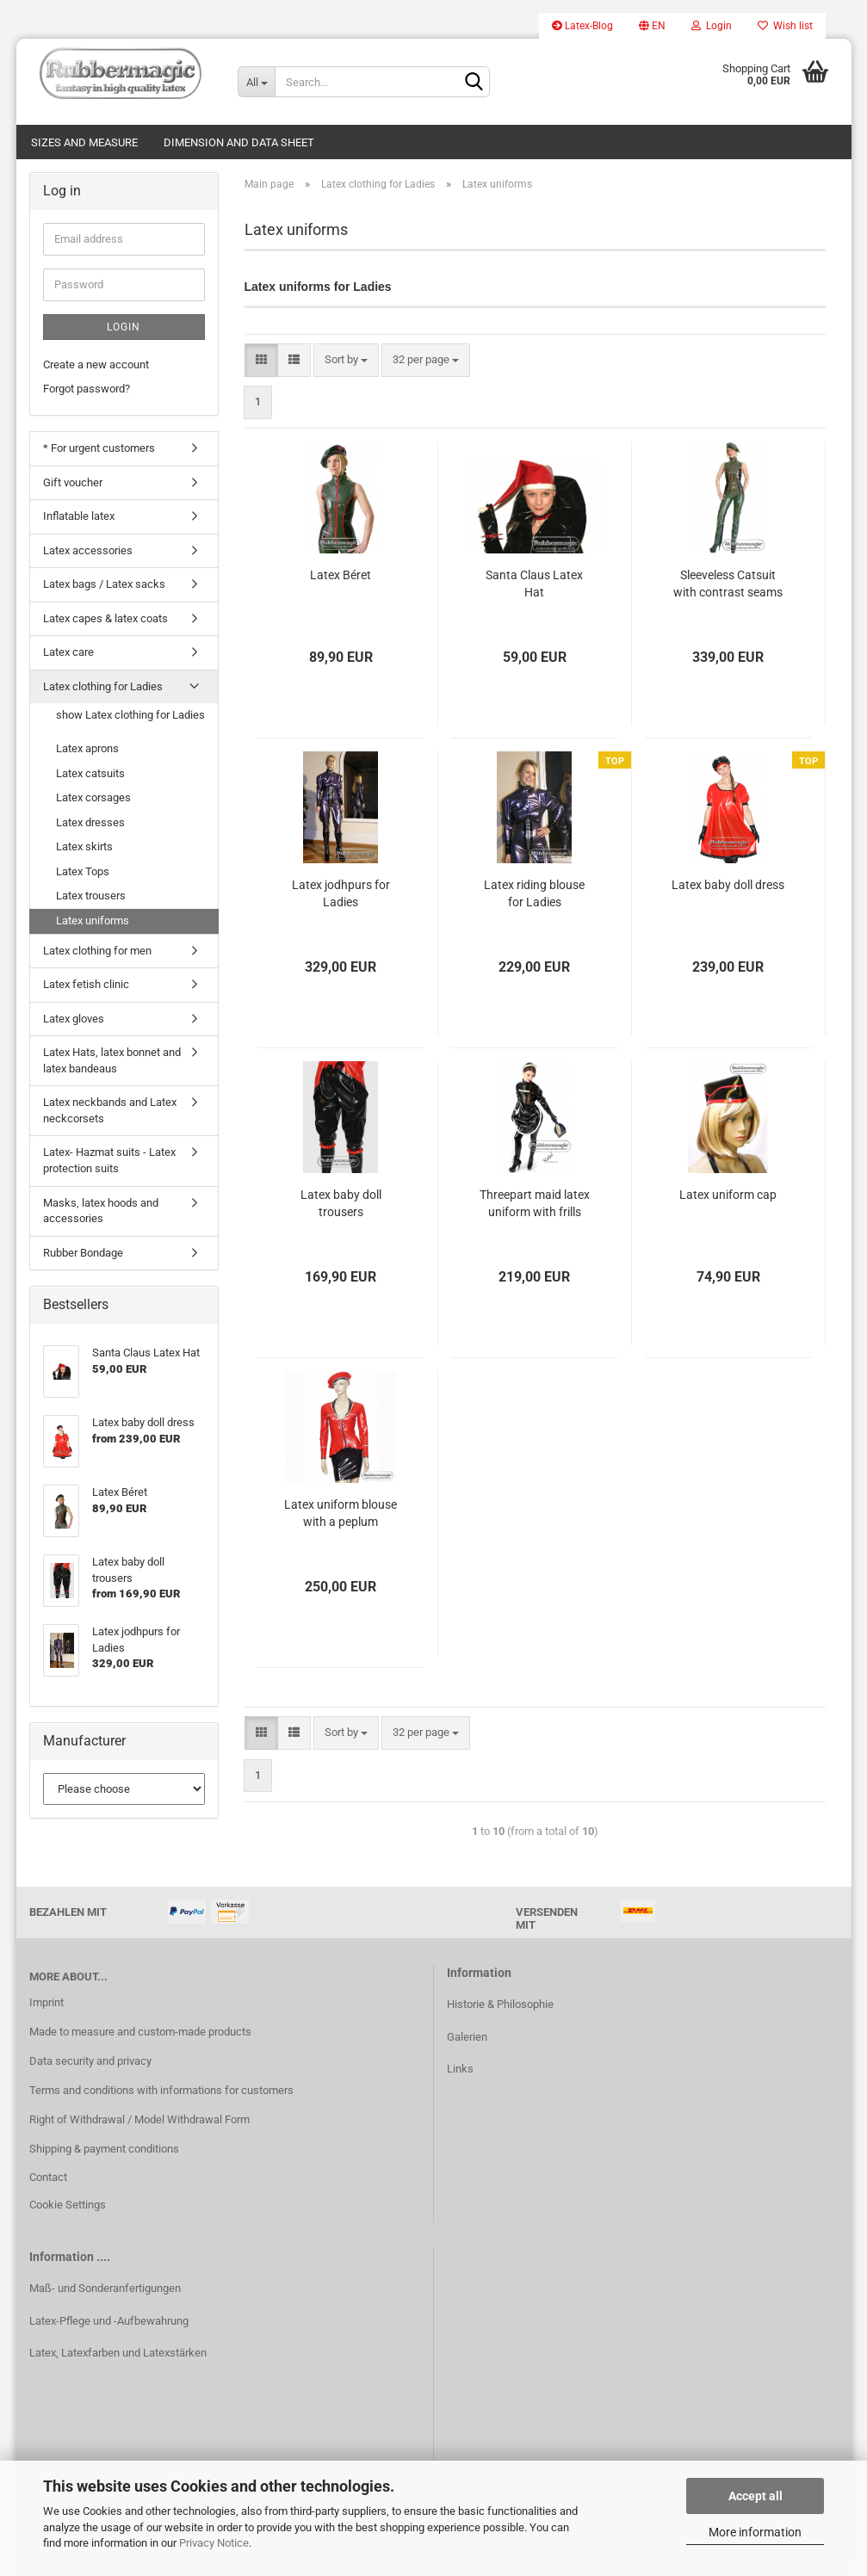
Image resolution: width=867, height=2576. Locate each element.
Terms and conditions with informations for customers (161, 2090)
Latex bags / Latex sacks (104, 584)
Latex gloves (73, 1018)
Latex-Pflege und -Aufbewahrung (109, 2320)
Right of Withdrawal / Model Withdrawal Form (139, 2119)
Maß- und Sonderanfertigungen (105, 2288)
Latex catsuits (90, 773)
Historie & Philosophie (500, 2004)
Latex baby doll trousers (340, 1203)
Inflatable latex (79, 516)
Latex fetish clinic (86, 984)
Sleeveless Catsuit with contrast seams (728, 583)
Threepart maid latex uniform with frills (535, 1203)
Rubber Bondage (83, 1252)
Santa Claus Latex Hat (534, 583)
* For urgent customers (99, 448)
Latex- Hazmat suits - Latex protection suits (109, 1160)
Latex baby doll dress (728, 885)
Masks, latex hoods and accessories (100, 1211)
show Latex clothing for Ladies (130, 714)
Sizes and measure (84, 142)
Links (460, 2068)
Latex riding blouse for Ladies (534, 893)
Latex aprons (87, 748)
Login (711, 26)
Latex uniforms (92, 920)
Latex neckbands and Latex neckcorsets (109, 1110)
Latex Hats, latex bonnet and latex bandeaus (112, 1060)
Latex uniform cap (728, 1195)
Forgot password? (86, 388)
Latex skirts (84, 846)
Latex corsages (93, 797)
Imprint (46, 2002)
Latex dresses (90, 822)
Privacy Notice (214, 2542)
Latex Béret (340, 575)
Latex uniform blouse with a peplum (340, 1513)
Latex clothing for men (97, 950)
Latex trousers (91, 895)
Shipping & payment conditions (104, 2148)
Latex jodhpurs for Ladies (341, 893)
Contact (48, 2177)
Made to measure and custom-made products (140, 2031)
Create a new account (96, 364)
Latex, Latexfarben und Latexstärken (118, 2352)
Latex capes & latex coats (105, 618)
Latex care (68, 652)
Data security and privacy (90, 2060)
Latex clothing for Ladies (103, 686)
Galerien (467, 2036)
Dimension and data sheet (239, 142)
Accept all (755, 2496)
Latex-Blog (582, 26)
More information (755, 2532)
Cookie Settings (67, 2204)
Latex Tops (82, 871)
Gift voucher (72, 482)
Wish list (785, 26)
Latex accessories (88, 550)
